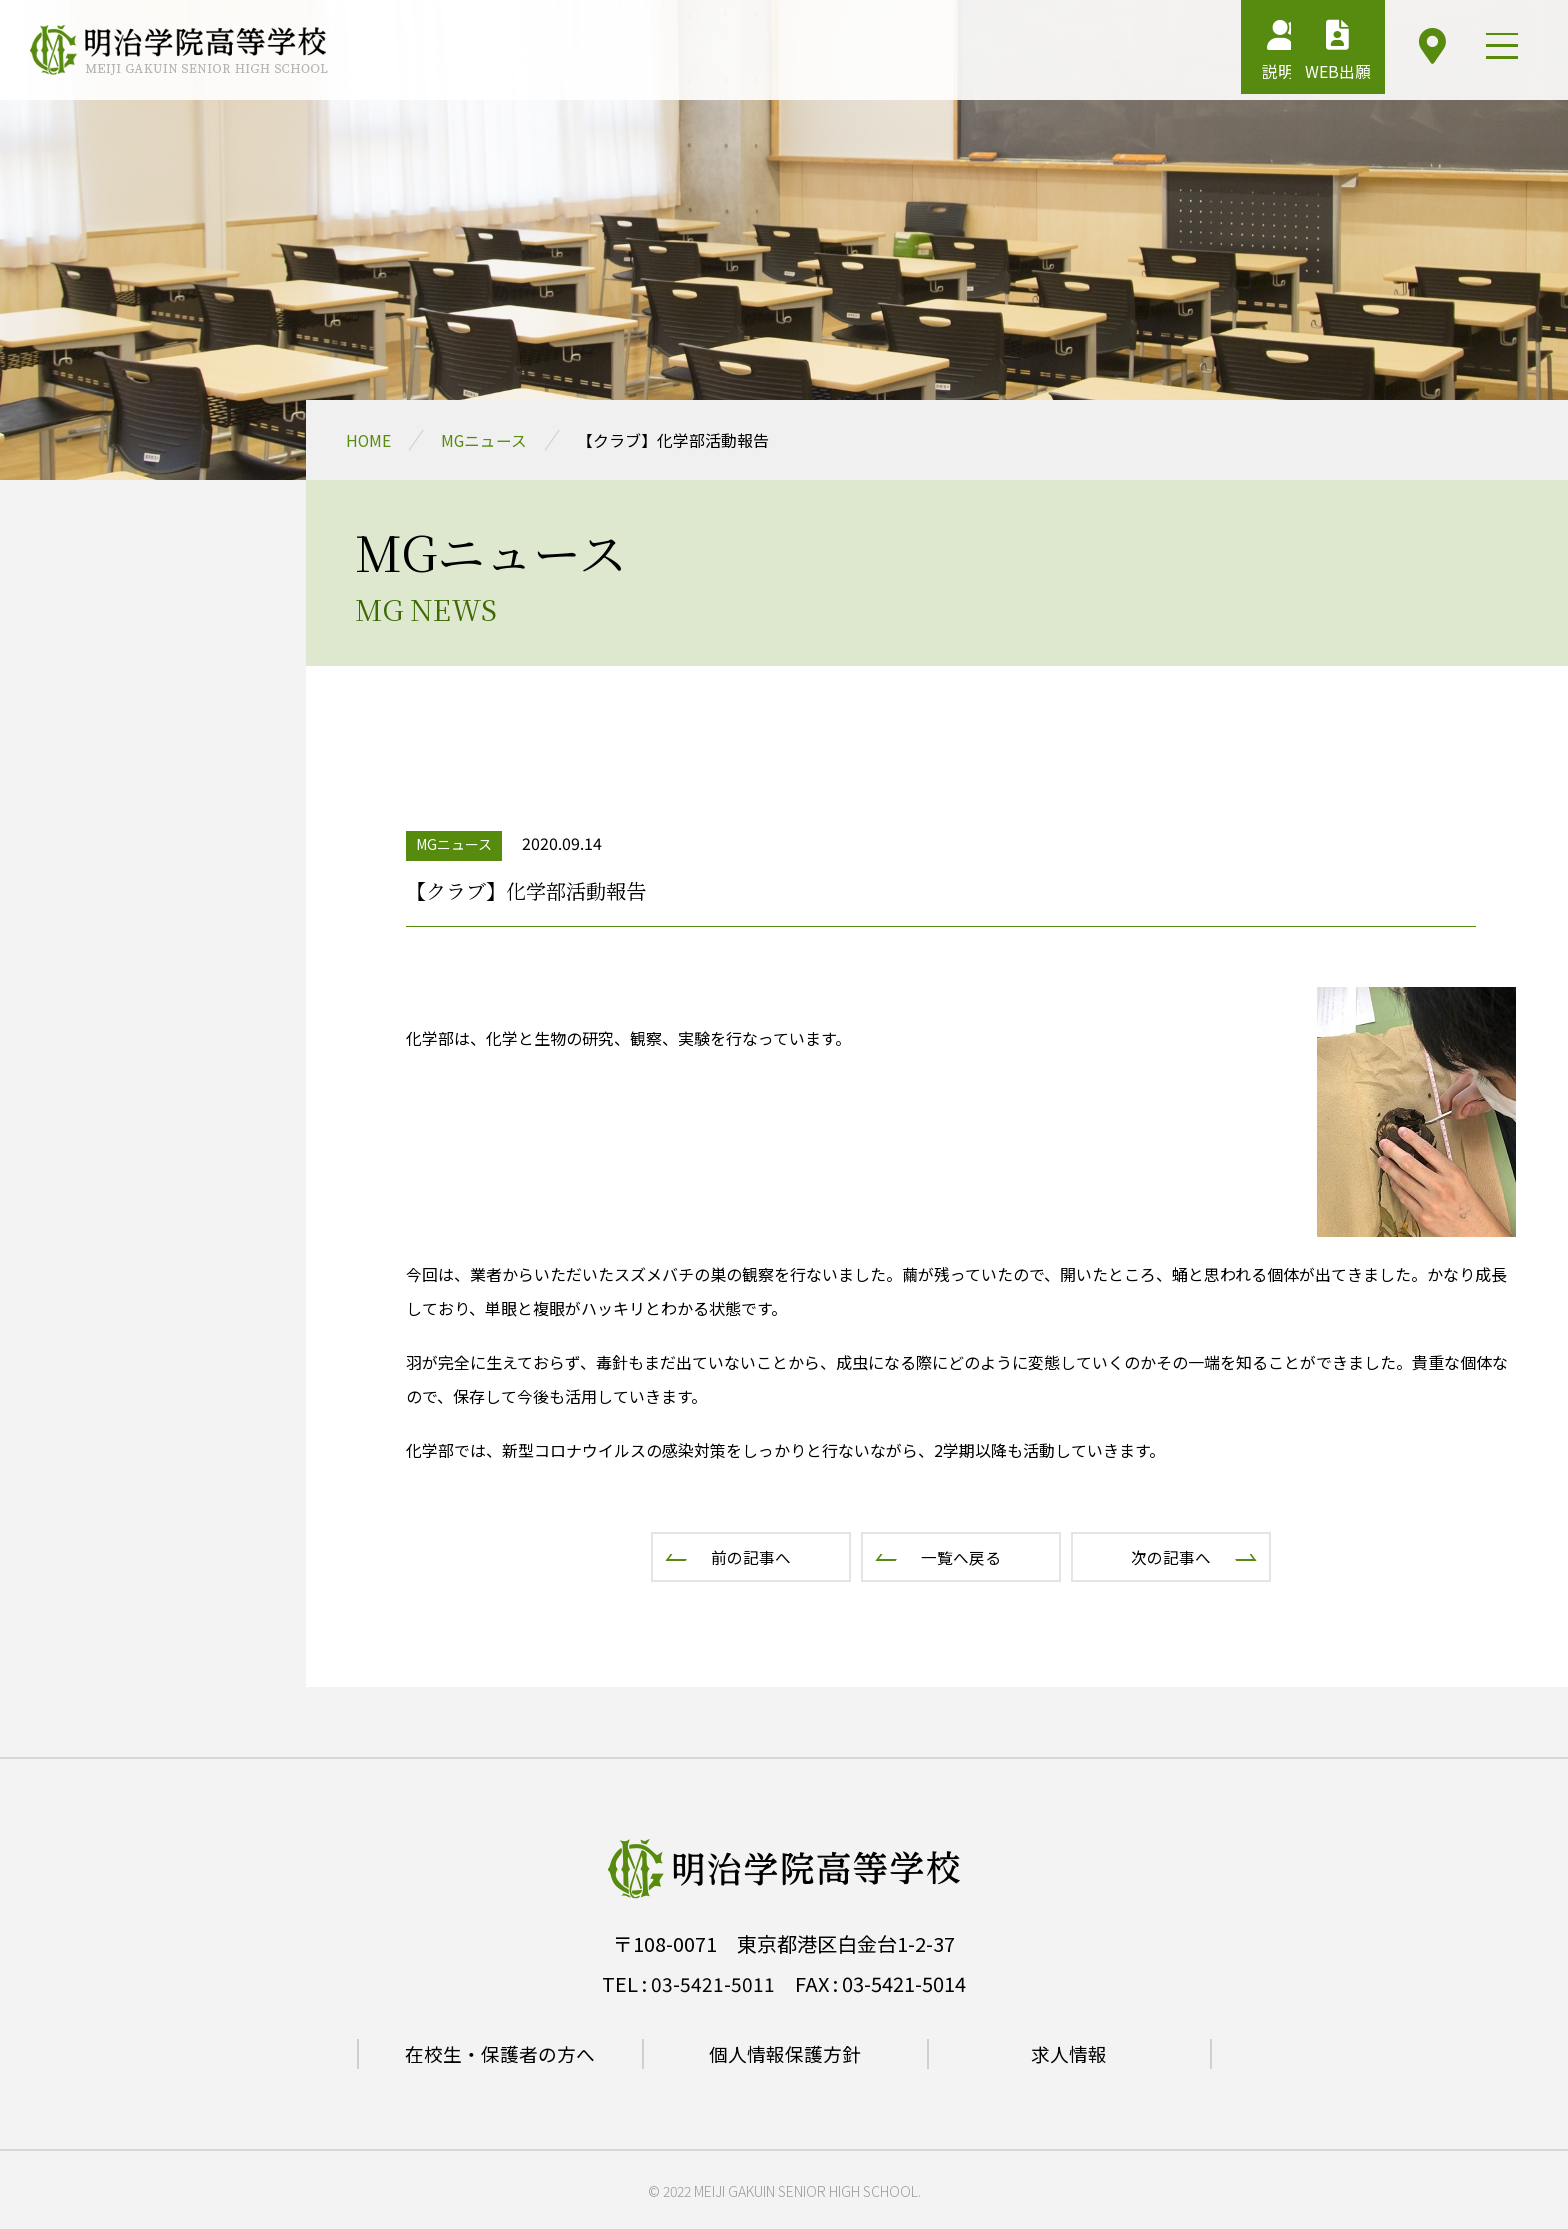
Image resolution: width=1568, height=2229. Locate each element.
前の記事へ (751, 1557)
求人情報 (1069, 2053)
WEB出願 (1307, 55)
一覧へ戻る (961, 1557)
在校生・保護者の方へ (500, 2053)
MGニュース (485, 440)
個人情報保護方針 (785, 2053)
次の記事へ (1171, 1557)
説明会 (1205, 55)
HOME (369, 440)
